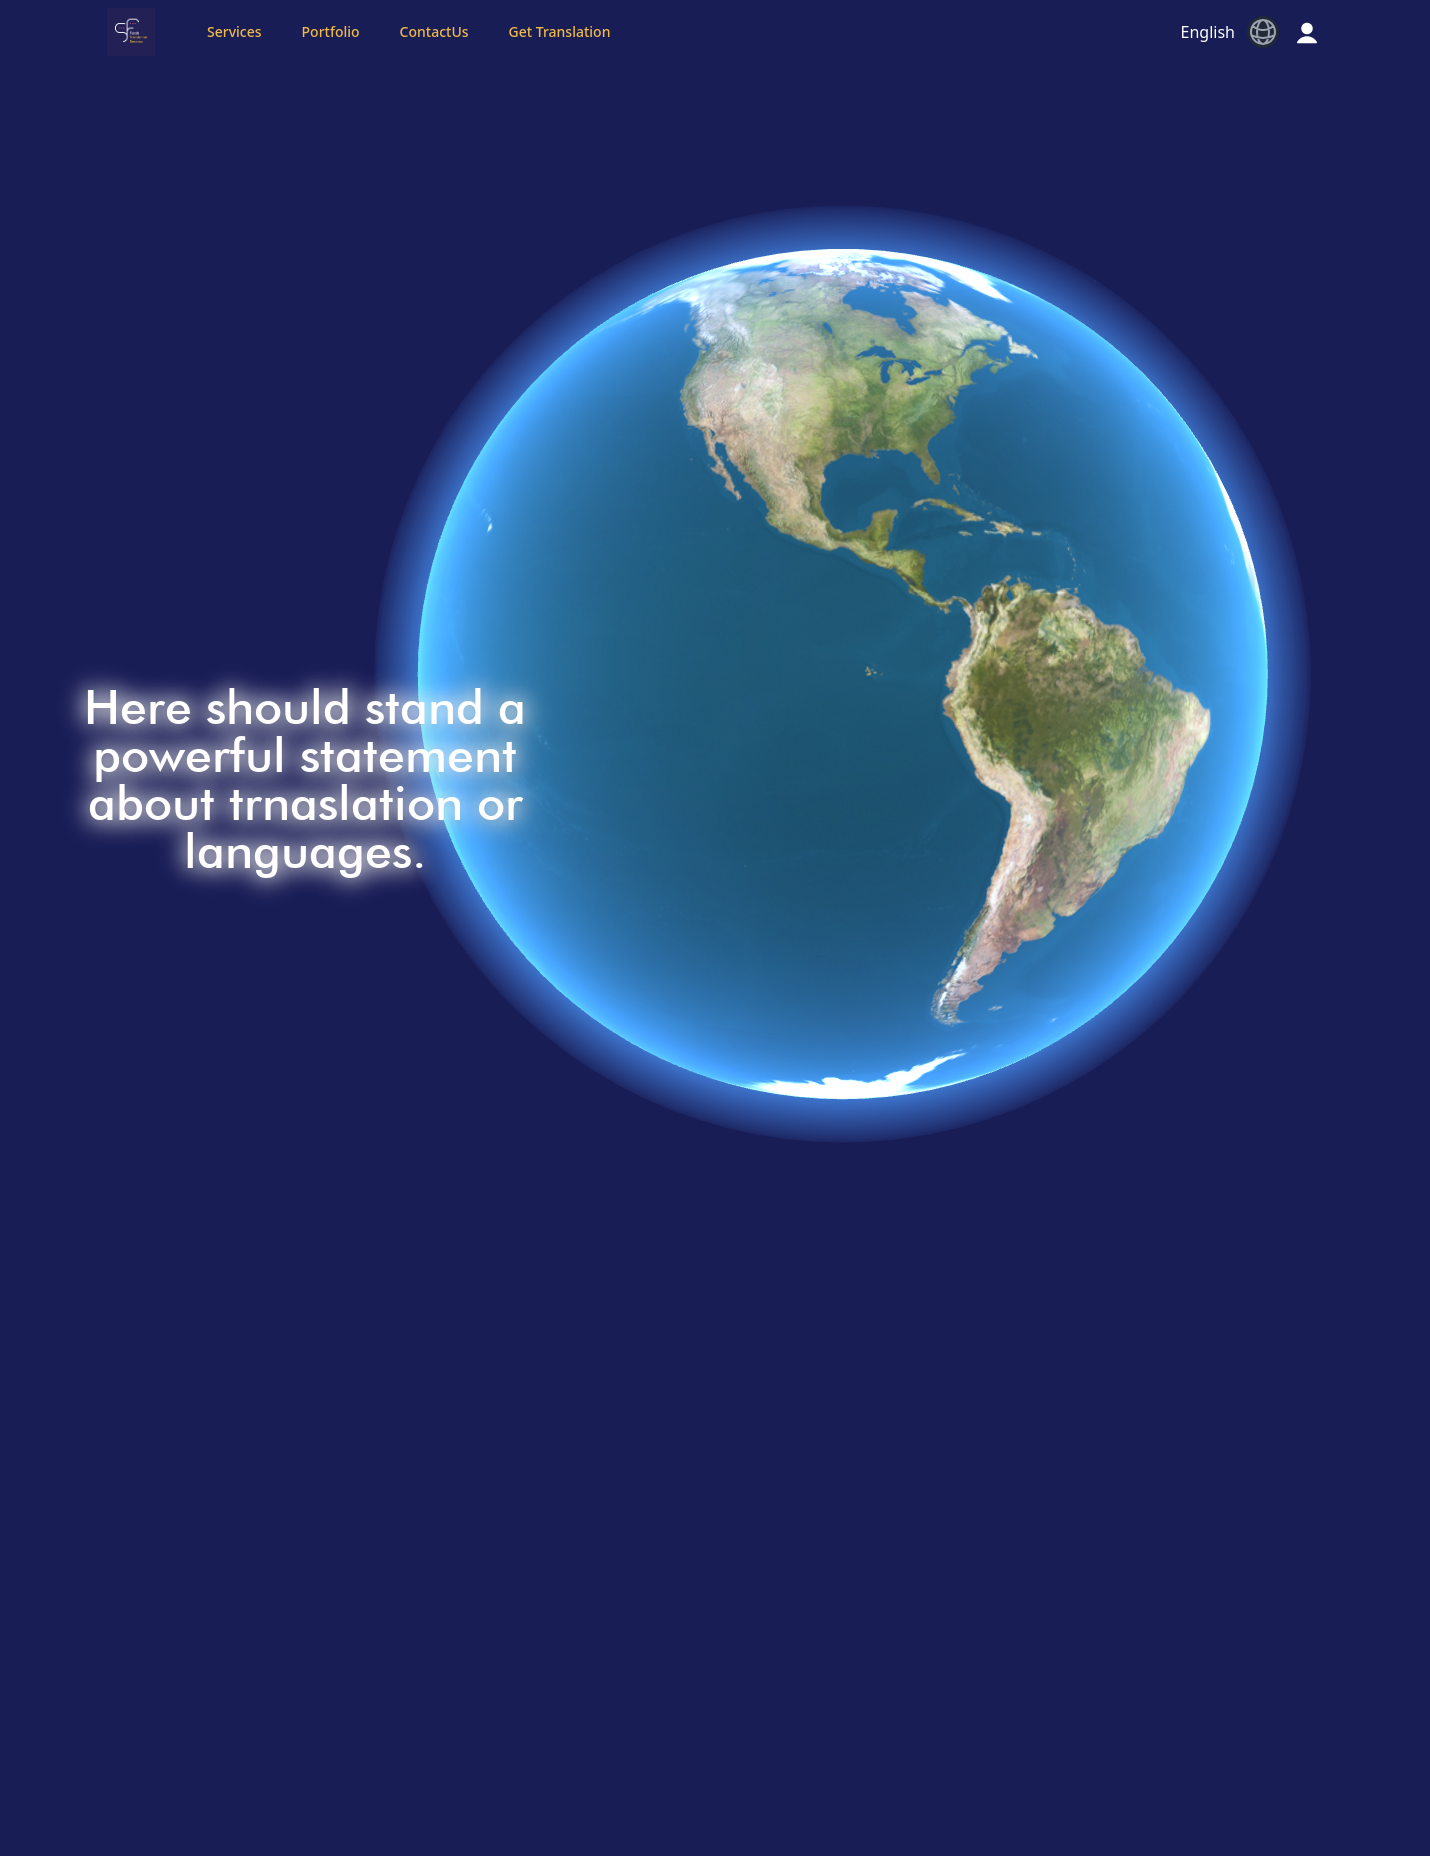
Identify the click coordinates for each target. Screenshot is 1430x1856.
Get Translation (560, 31)
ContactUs (434, 31)
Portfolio (331, 31)
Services (234, 31)
